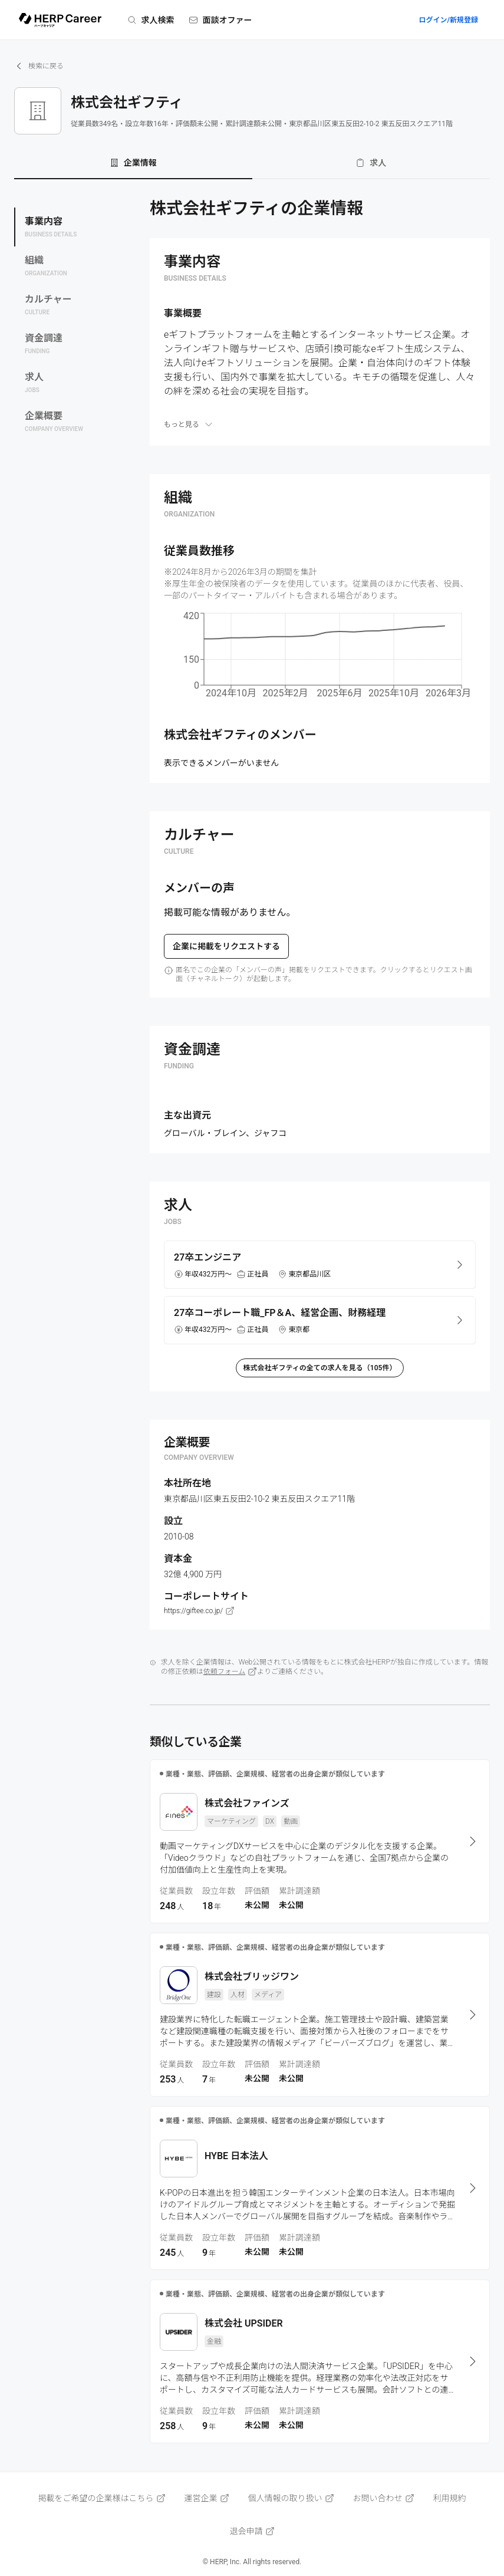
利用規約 (449, 2498)
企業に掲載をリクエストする (226, 946)
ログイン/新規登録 (448, 20)
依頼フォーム (230, 1671)
